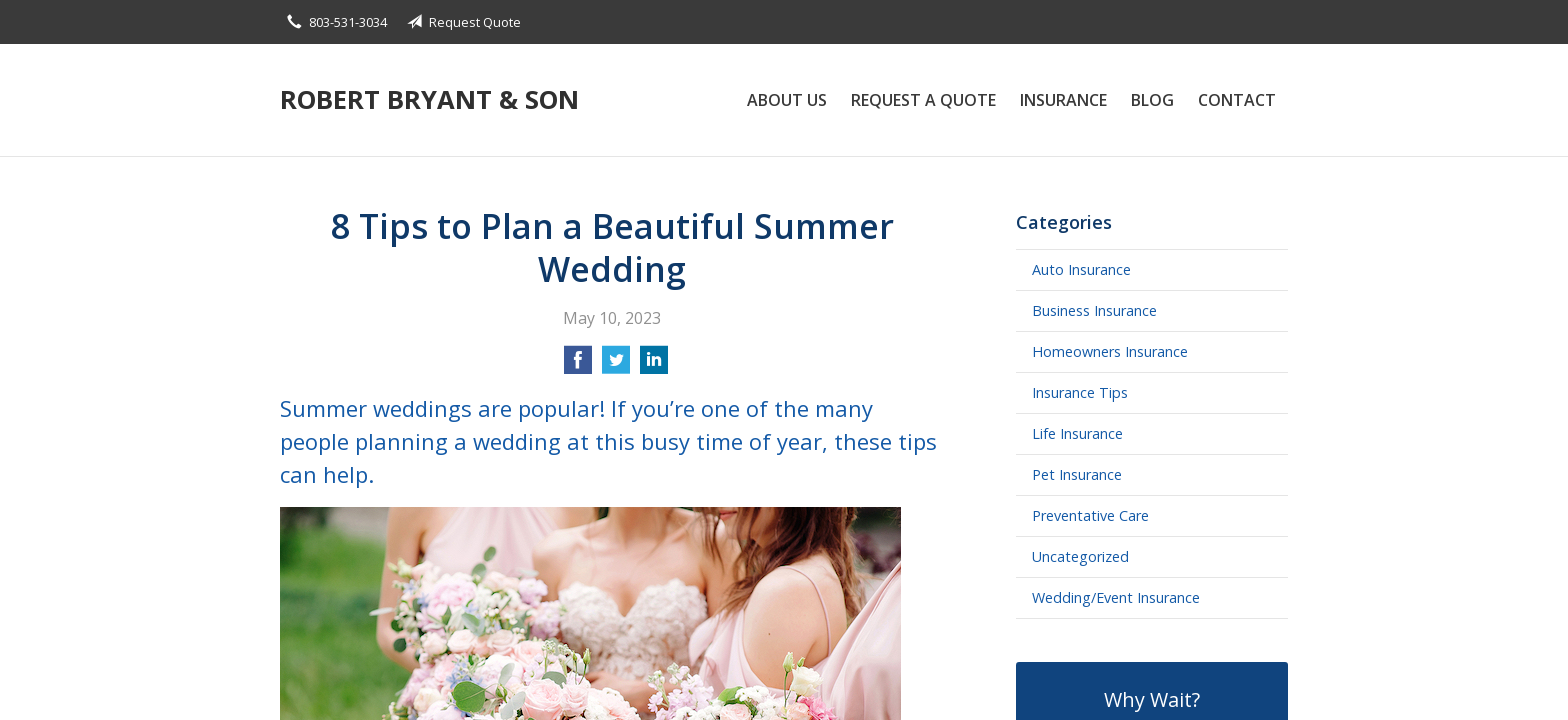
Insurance (1063, 100)
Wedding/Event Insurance (1116, 597)
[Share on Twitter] (616, 366)
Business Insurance (1094, 310)
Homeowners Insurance (1110, 351)
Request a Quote (923, 100)
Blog (1152, 100)
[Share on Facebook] (578, 366)
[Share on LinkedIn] (654, 366)
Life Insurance (1077, 433)
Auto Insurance (1081, 269)
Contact (1237, 100)
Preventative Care (1090, 515)
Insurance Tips (1080, 392)
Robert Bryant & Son (429, 99)
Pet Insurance (1077, 474)
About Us (787, 100)
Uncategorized (1080, 556)
